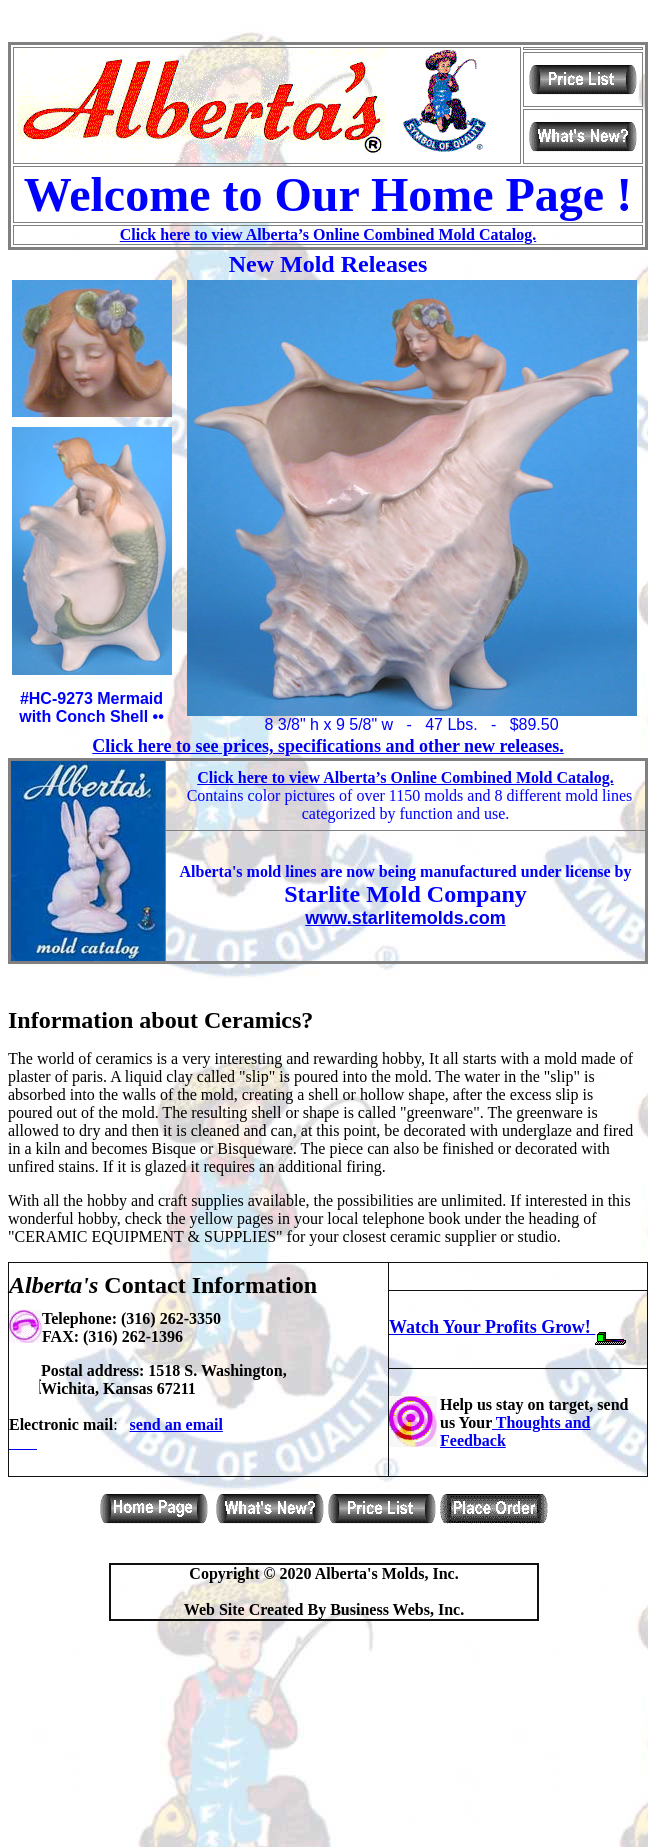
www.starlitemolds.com (405, 918)
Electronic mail (61, 1424)
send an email (176, 1424)
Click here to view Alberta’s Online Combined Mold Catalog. (328, 234)
